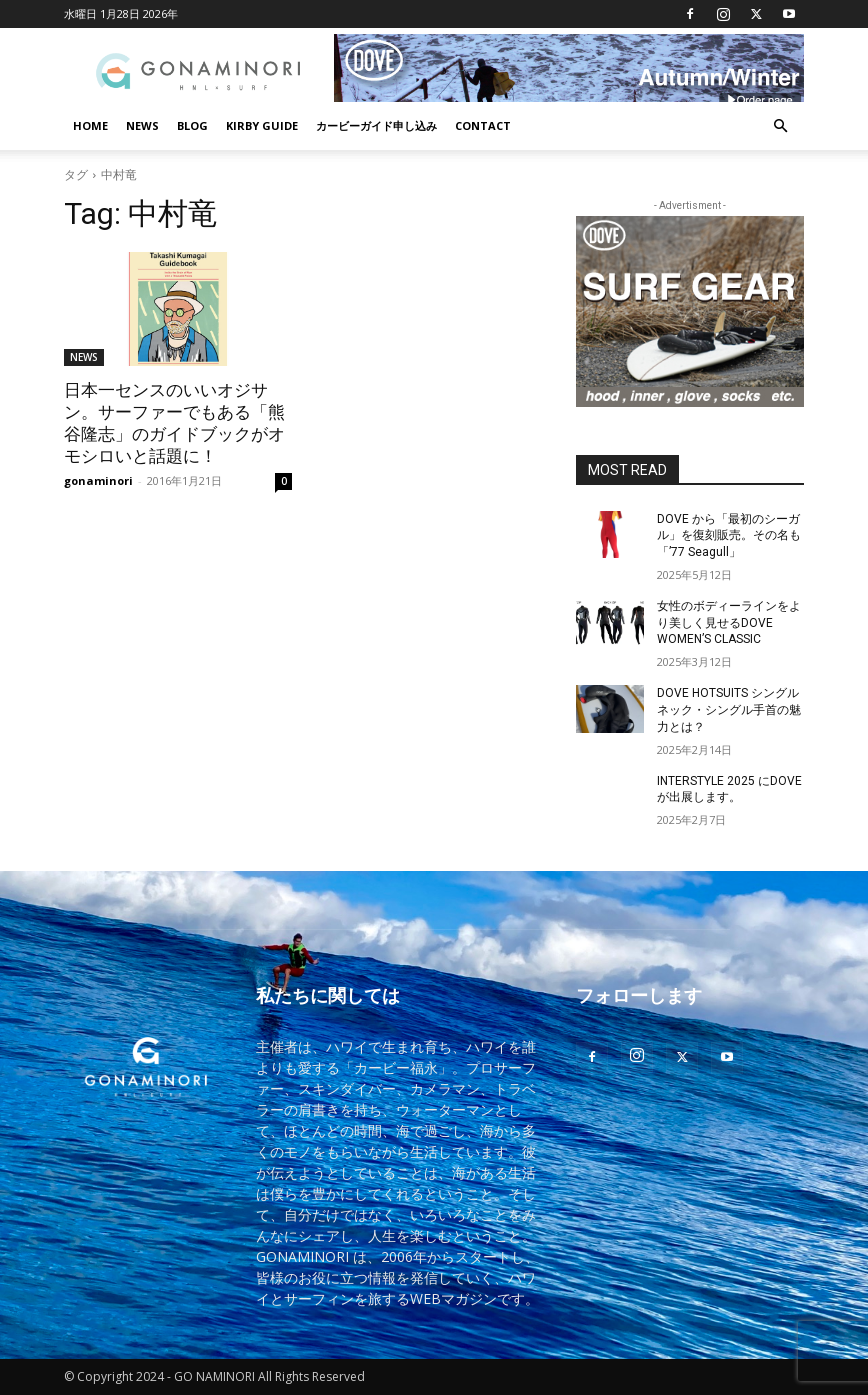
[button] (780, 126)
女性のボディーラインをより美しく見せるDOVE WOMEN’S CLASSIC (729, 623)
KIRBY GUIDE (262, 125)
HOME (90, 125)
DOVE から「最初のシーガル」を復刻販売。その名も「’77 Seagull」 (729, 536)
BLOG (192, 125)
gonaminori (98, 480)
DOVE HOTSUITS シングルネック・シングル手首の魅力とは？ (729, 710)
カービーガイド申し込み (376, 125)
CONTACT (483, 125)
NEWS (142, 125)
